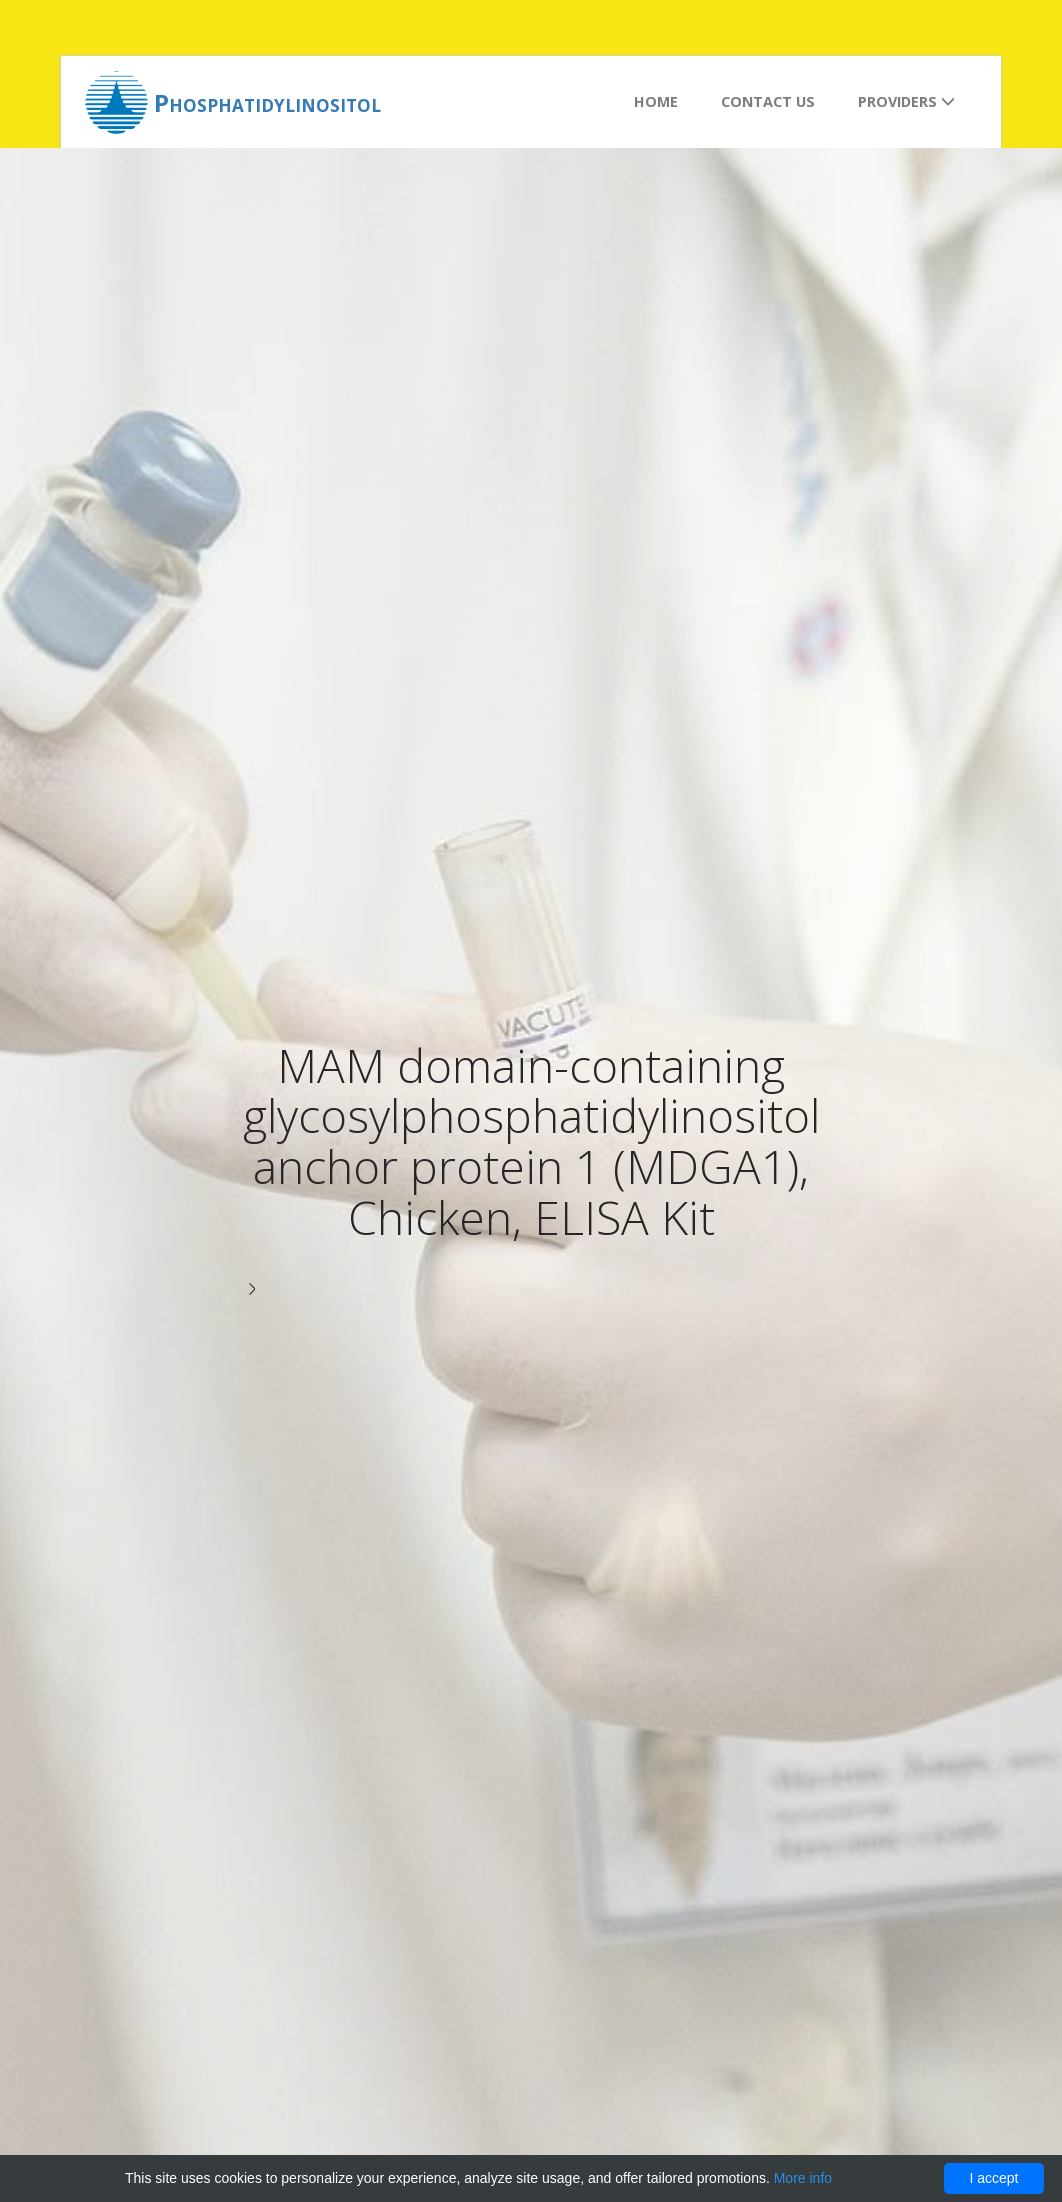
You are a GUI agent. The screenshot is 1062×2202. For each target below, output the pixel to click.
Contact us (768, 101)
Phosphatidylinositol (267, 102)
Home (656, 101)
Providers (906, 101)
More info (803, 2178)
